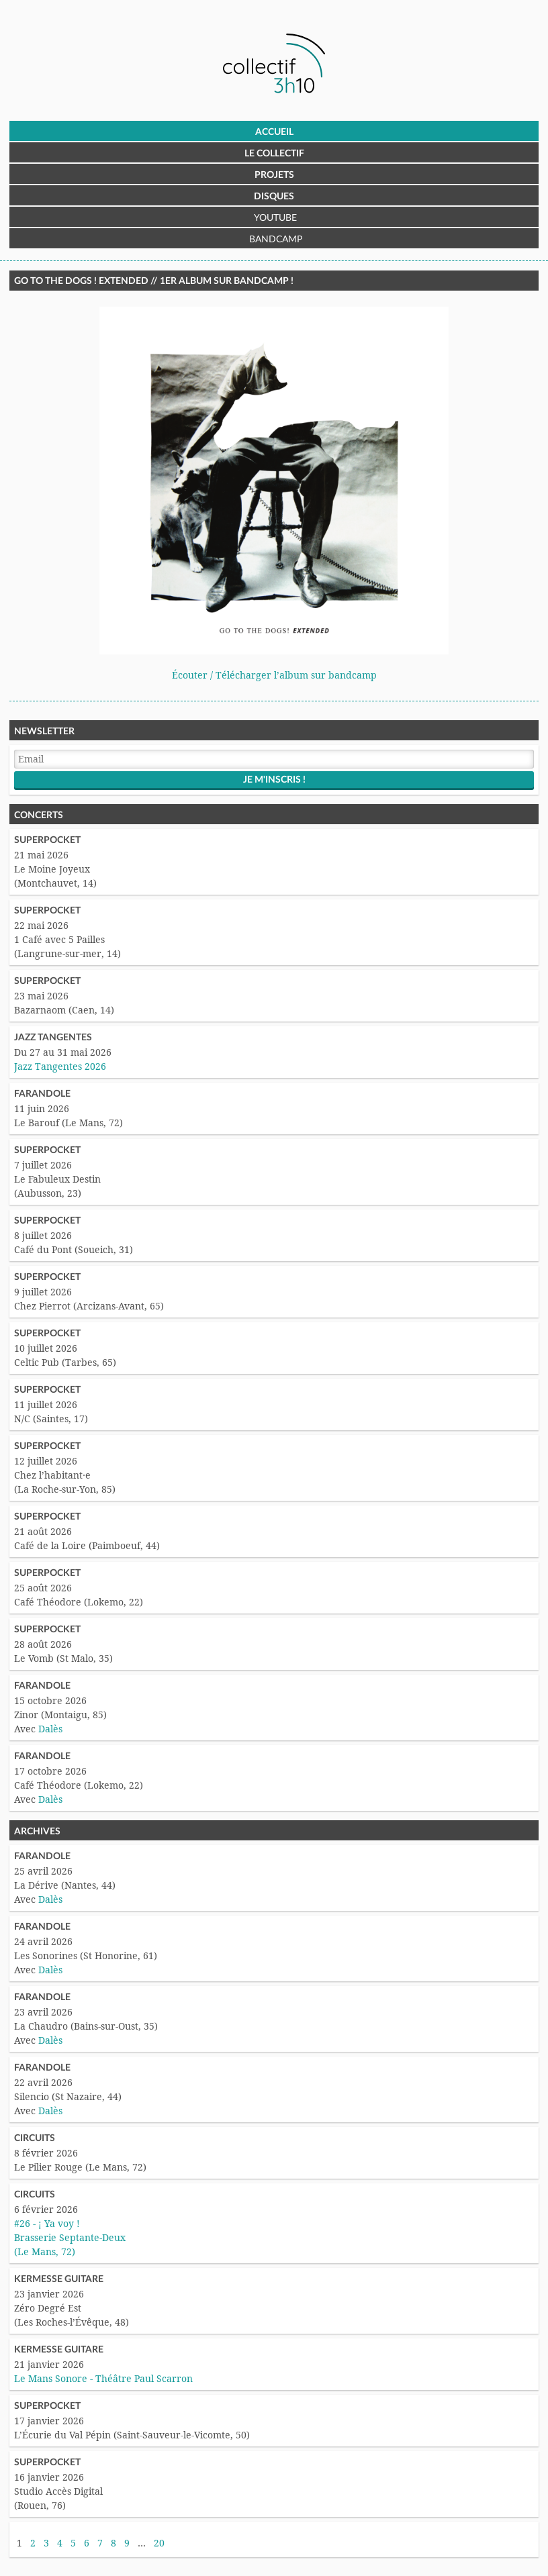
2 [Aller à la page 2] (33, 2542)
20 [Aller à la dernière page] (159, 2542)
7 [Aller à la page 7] (100, 2542)
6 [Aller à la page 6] (86, 2542)
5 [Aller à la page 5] (73, 2542)
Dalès (50, 1728)
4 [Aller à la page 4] (59, 2542)
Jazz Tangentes (53, 1037)
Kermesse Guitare (58, 2279)
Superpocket (47, 840)
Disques (274, 196)
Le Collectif (274, 153)
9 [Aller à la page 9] (127, 2542)
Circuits (34, 2138)
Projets (274, 175)
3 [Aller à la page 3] (46, 2542)
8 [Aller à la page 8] (113, 2542)
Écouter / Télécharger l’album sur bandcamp (274, 674)
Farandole (42, 1094)
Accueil (274, 132)
